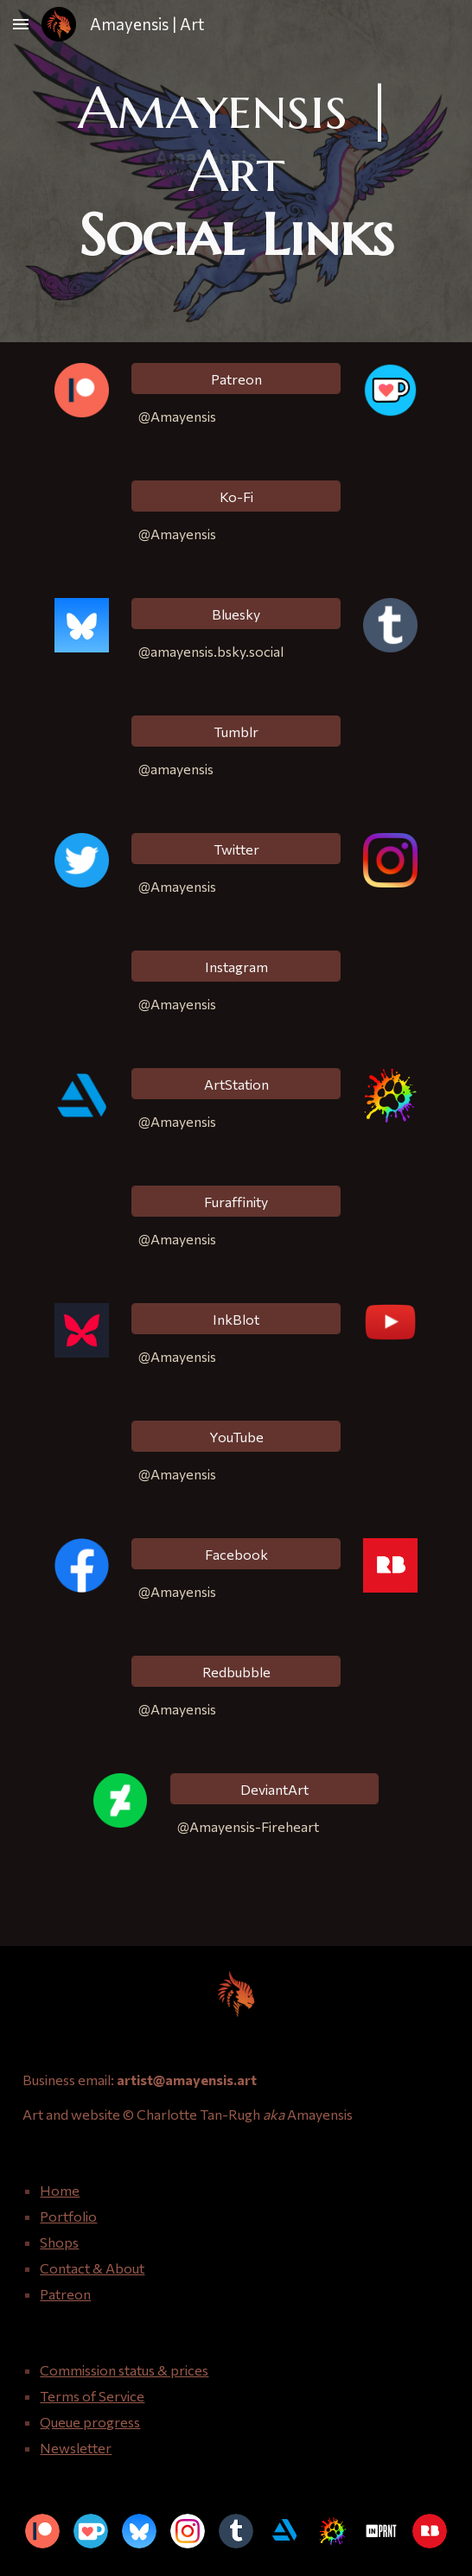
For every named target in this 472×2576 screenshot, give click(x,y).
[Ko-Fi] (235, 496)
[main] (236, 171)
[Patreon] (235, 379)
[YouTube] (235, 1437)
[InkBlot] (235, 1319)
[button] (20, 24)
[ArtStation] (235, 1084)
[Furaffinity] (235, 1202)
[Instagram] (235, 967)
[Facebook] (235, 1554)
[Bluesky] (235, 614)
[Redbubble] (235, 1672)
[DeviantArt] (274, 1789)
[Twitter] (235, 849)
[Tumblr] (235, 731)
